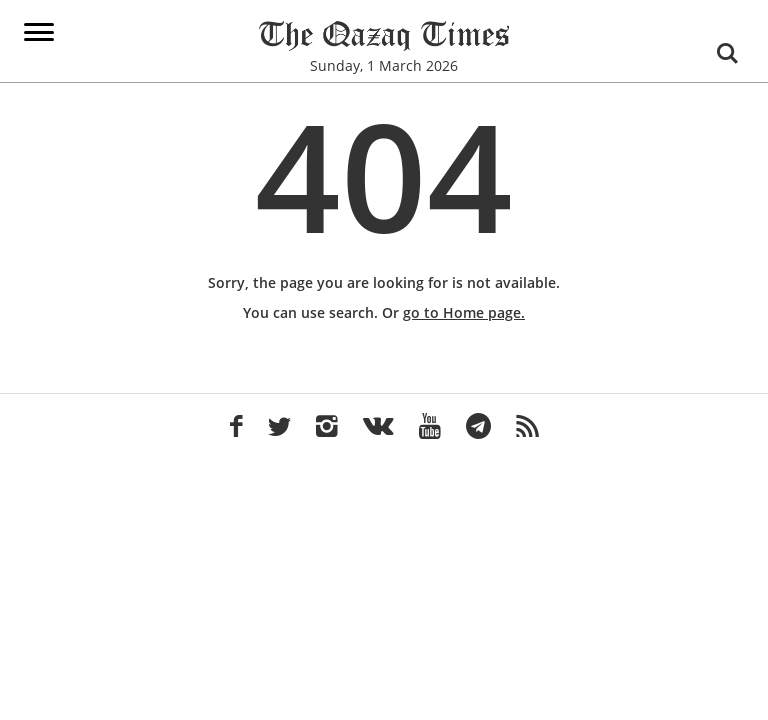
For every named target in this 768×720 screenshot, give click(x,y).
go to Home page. (464, 312)
